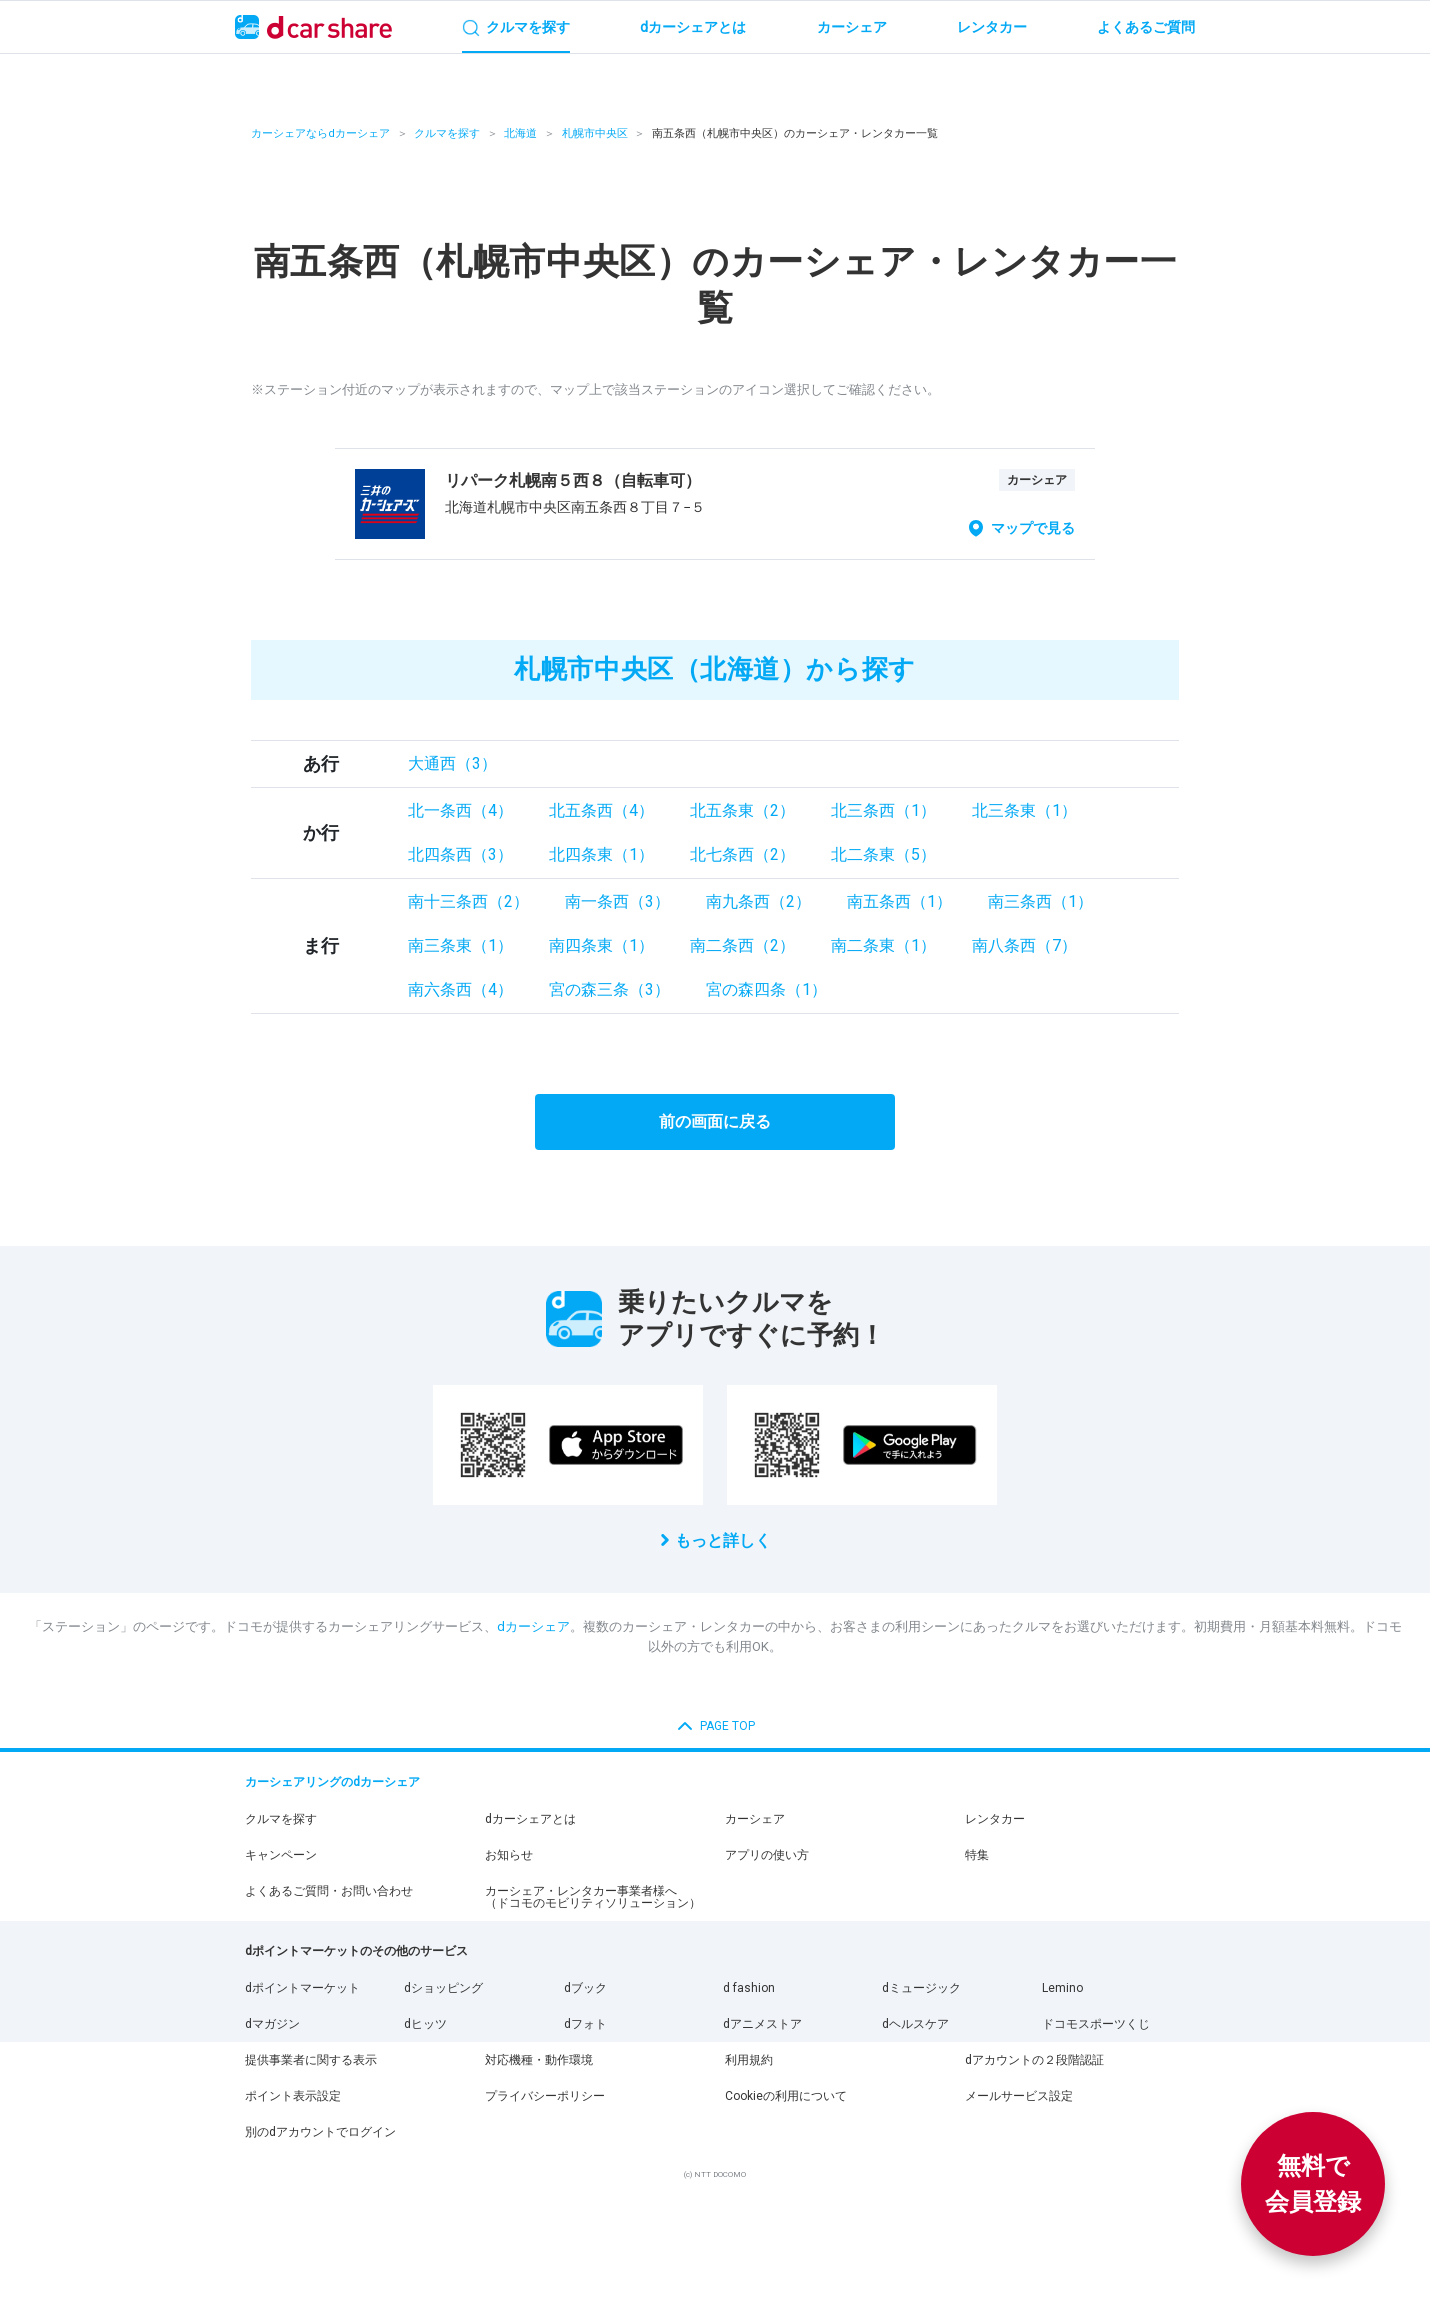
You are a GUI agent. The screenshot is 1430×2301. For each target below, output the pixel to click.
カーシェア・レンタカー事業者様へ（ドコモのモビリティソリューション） (593, 1897)
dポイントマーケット (302, 1988)
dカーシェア (533, 1626)
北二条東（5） (883, 854)
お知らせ (509, 1855)
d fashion (749, 1988)
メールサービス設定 (1019, 2096)
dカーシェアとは (530, 1819)
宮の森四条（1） (766, 989)
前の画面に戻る (715, 1121)
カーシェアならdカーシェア (320, 133)
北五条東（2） (742, 810)
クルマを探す (447, 133)
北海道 (520, 133)
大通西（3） (452, 763)
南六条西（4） (460, 989)
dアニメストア (762, 2024)
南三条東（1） (460, 945)
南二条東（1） (883, 945)
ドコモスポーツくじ (1096, 2024)
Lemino (1062, 1988)
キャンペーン (281, 1855)
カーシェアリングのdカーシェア (332, 1782)
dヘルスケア (915, 2024)
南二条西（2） (742, 945)
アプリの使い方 (767, 1855)
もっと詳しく (723, 1540)
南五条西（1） (899, 901)
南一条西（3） (617, 901)
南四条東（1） (601, 945)
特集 (977, 1855)
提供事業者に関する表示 (311, 2060)
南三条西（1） (1040, 901)
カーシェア (755, 1819)
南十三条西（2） (468, 901)
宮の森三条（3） (609, 989)
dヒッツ (425, 2024)
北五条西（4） (601, 810)
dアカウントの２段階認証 (1034, 2060)
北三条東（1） (1024, 810)
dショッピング (443, 1988)
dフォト (585, 2024)
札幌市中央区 (595, 133)
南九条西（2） (758, 901)
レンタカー (995, 1819)
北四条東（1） (601, 854)
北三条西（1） (883, 810)
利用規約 (749, 2060)
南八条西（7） (1024, 945)
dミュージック (921, 1988)
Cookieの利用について (786, 2096)
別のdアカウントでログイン (320, 2132)
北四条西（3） (460, 854)
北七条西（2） (742, 854)
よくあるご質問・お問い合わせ (329, 1891)
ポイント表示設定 (293, 2096)
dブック (585, 1988)
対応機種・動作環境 (539, 2060)
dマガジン (272, 2024)
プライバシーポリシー (545, 2096)
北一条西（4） (460, 810)
